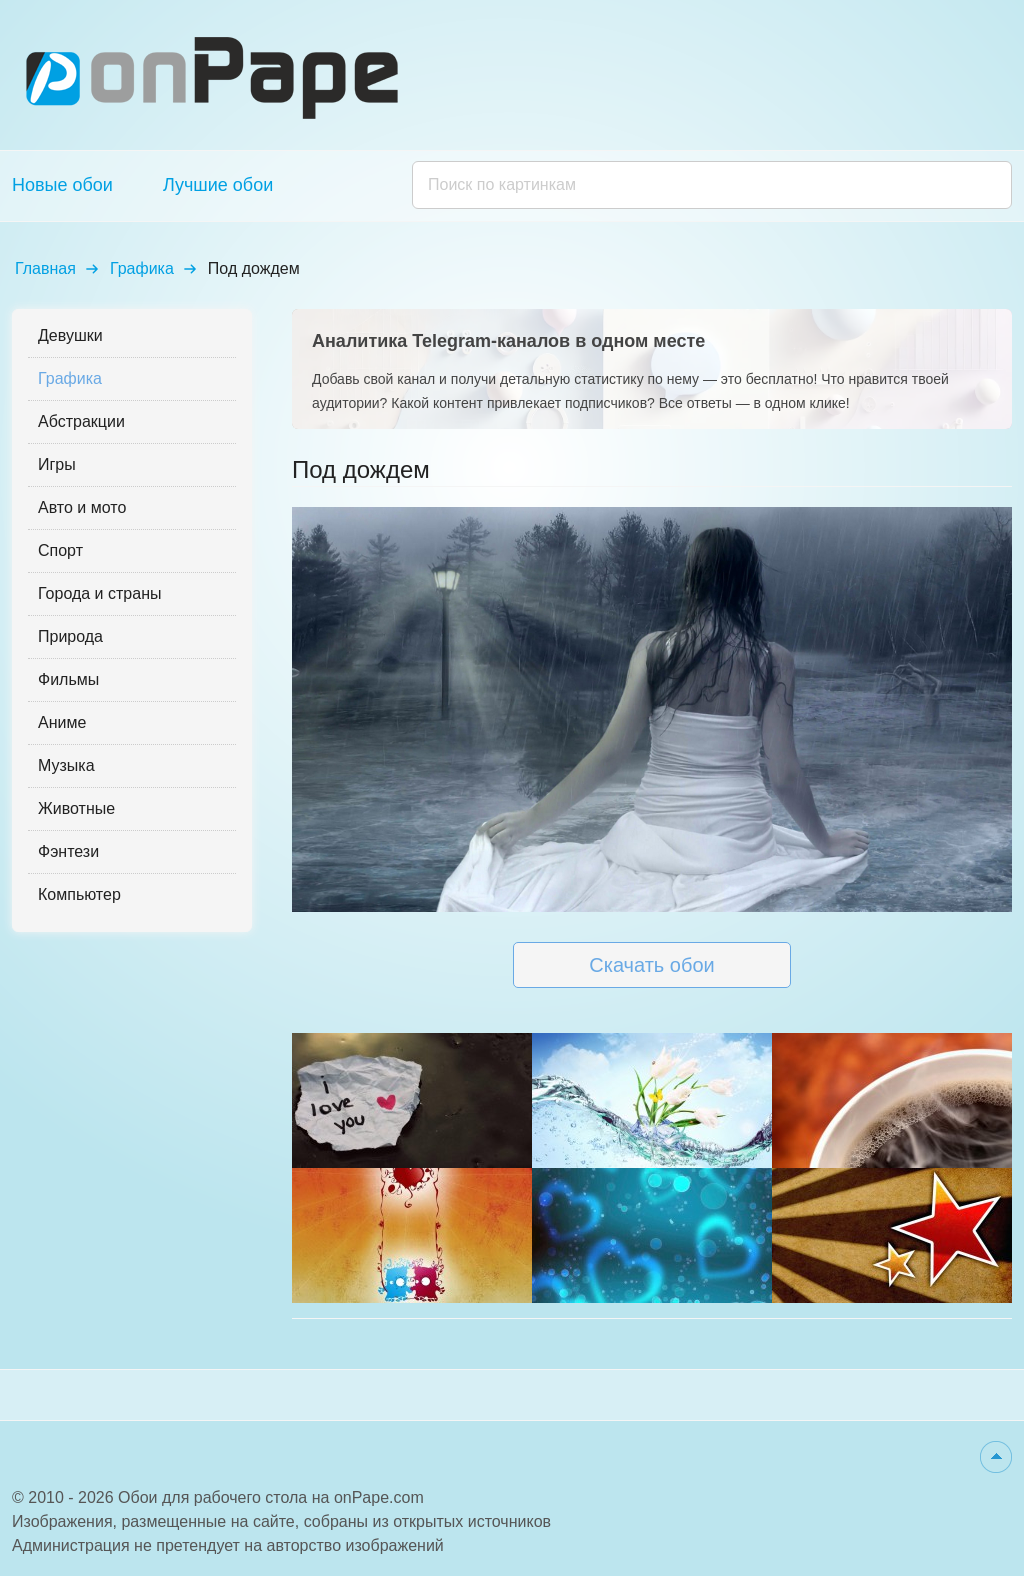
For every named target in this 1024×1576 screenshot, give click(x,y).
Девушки (70, 335)
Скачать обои (651, 965)
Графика (142, 268)
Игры (57, 464)
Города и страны (99, 593)
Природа (70, 636)
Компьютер (79, 894)
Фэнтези (68, 851)
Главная (45, 268)
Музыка (66, 765)
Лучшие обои (218, 185)
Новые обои (62, 185)
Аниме (62, 722)
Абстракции (81, 421)
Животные (76, 808)
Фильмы (68, 679)
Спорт (60, 550)
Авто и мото (82, 507)
